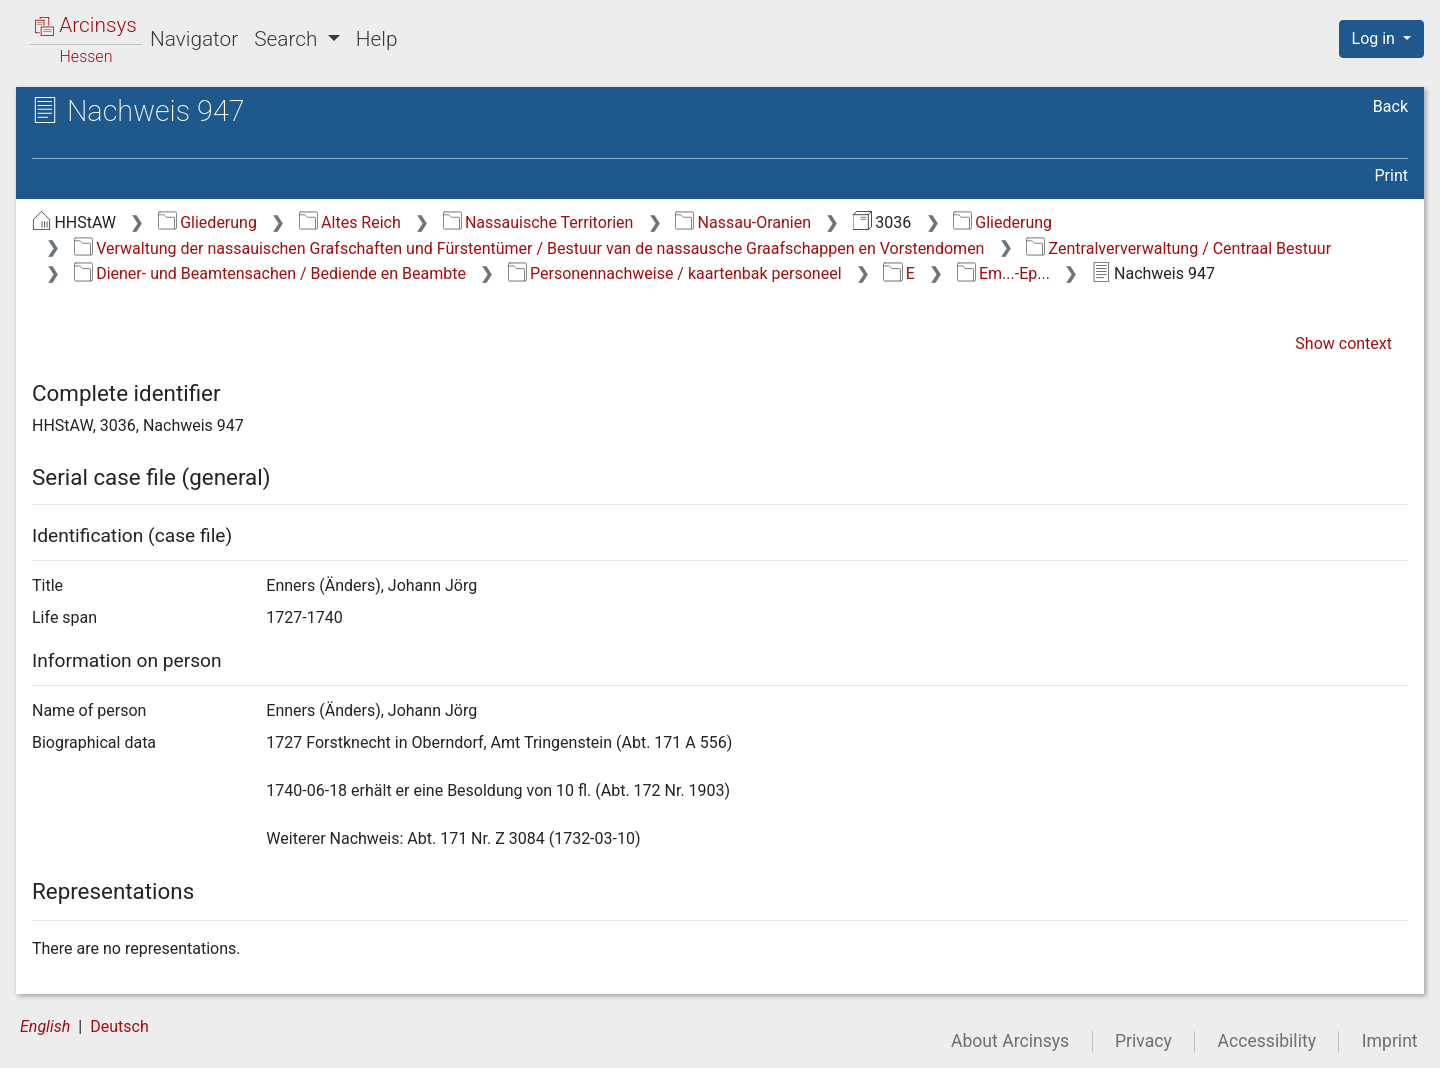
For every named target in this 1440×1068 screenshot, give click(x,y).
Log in (1375, 38)
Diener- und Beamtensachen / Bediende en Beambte (270, 273)
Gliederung (207, 222)
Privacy (1143, 1041)
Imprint (1390, 1041)
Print (1391, 175)
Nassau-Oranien (743, 222)
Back (1390, 106)
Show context (1343, 343)
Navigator (194, 39)
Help (377, 39)
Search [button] (288, 39)
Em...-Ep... (1003, 273)
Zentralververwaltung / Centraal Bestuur (1178, 248)
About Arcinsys (1010, 1041)
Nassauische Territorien (538, 222)
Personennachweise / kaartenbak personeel (675, 273)
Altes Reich (350, 222)
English (45, 1026)
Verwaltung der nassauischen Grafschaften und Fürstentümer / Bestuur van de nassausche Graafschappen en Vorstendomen (529, 248)
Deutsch (119, 1026)
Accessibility (1267, 1041)
